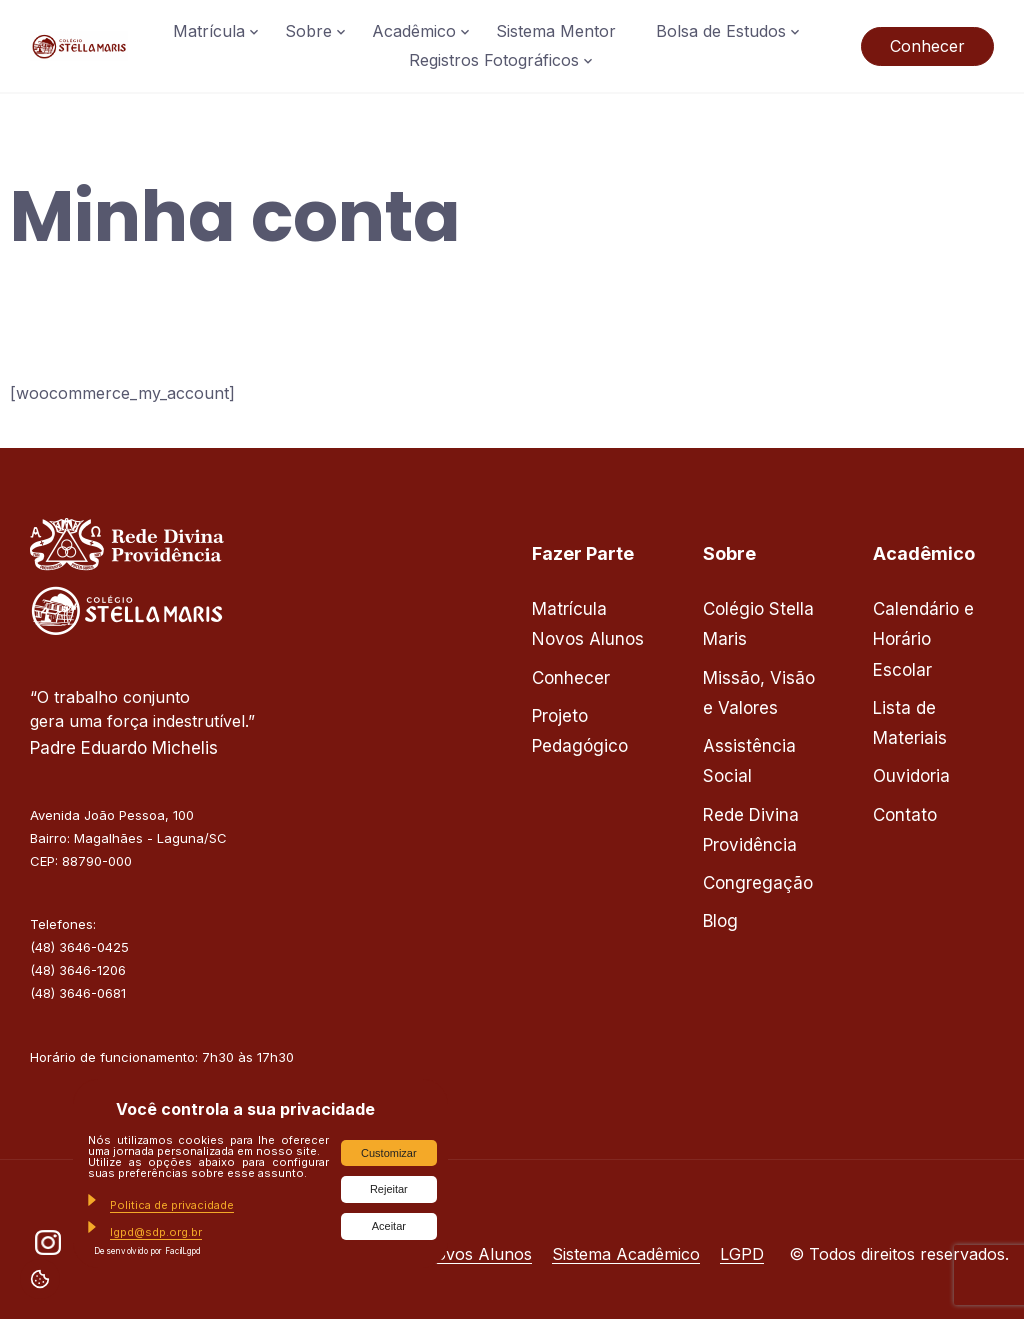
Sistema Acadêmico (626, 1254)
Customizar (389, 1153)
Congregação (758, 883)
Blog (720, 921)
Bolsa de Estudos (721, 31)
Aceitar (389, 1226)
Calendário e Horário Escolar (923, 639)
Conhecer (927, 46)
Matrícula (209, 31)
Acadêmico (414, 31)
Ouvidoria (911, 776)
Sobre (308, 31)
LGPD (742, 1254)
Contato (905, 815)
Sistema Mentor (556, 31)
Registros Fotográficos (494, 60)
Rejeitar (389, 1189)
